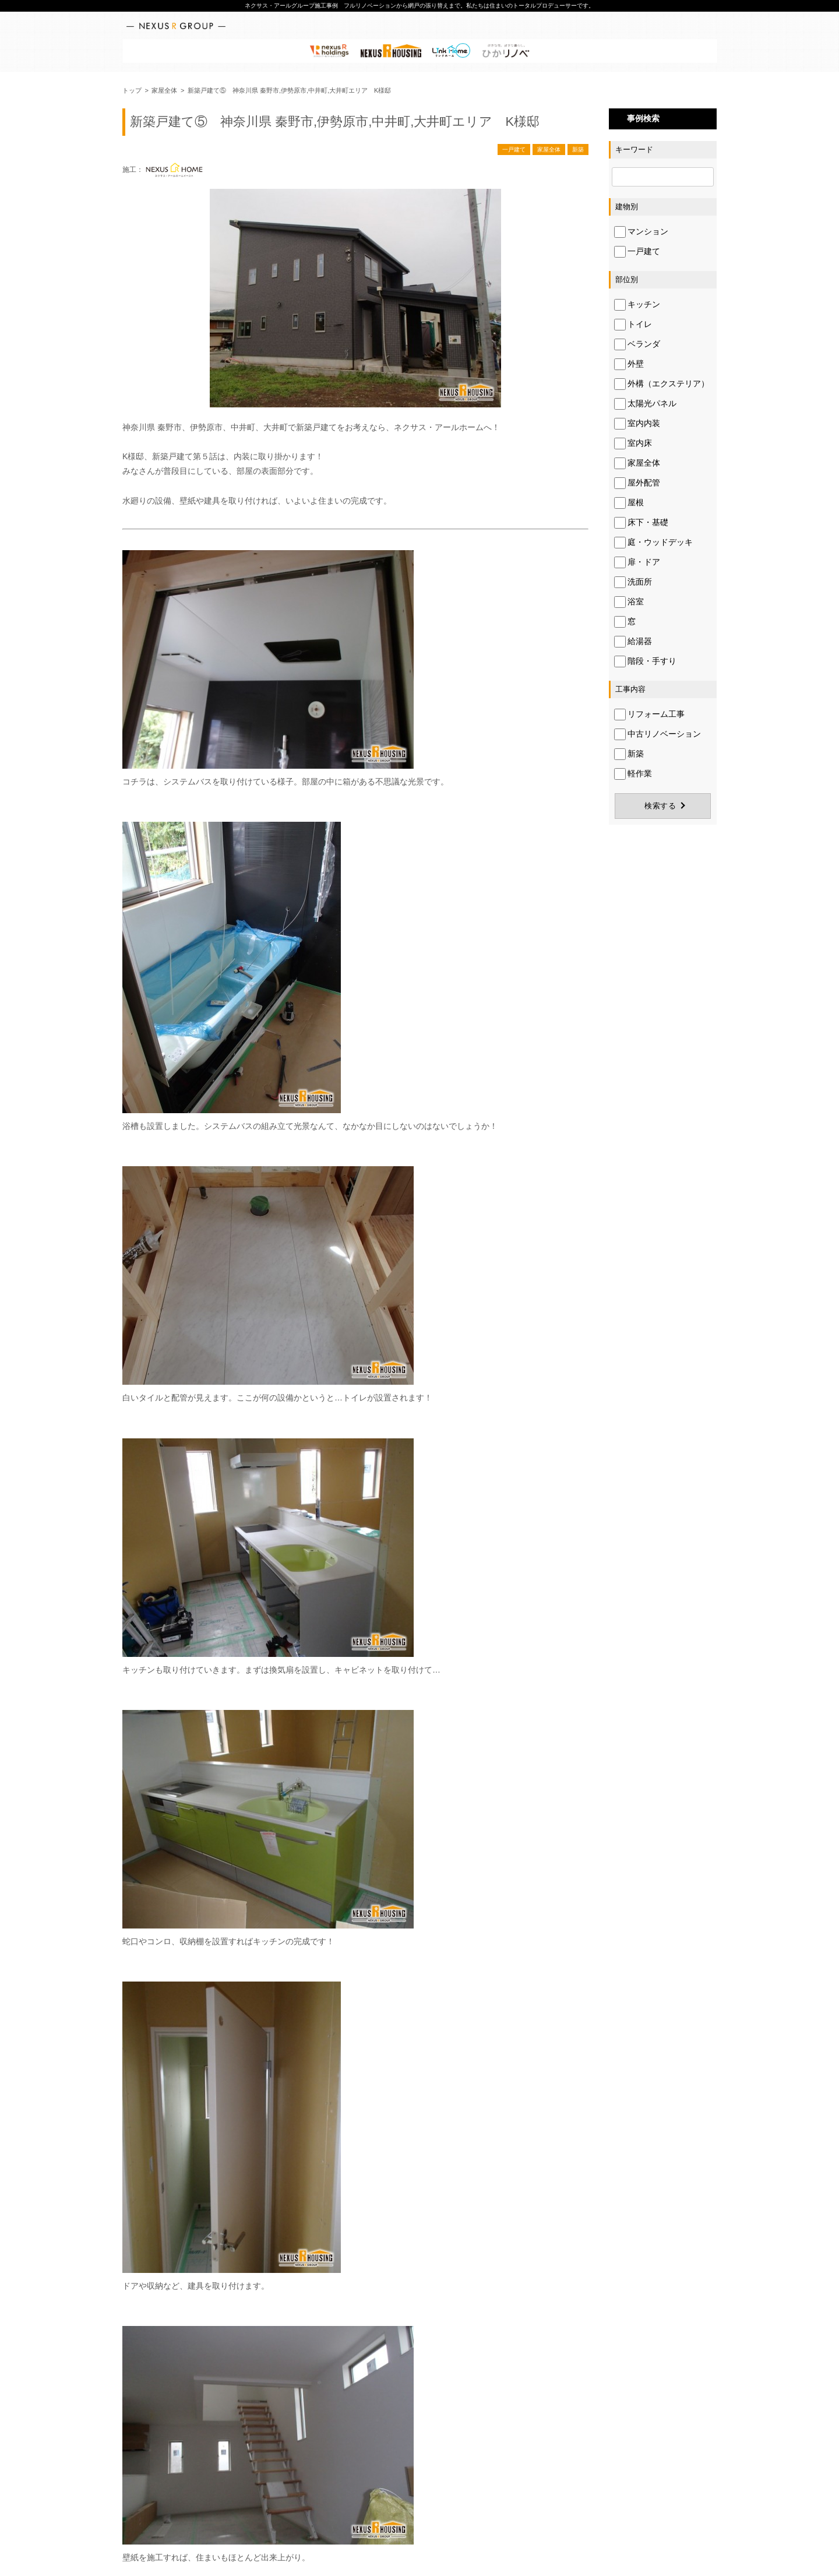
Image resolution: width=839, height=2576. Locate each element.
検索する (660, 805)
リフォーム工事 (649, 714)
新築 (578, 149)
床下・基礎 (641, 523)
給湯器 (633, 641)
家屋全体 (548, 149)
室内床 (633, 443)
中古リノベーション (657, 734)
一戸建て (514, 149)
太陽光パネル (645, 404)
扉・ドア (637, 562)
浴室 (629, 602)
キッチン (637, 305)
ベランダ (637, 344)
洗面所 (633, 582)
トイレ (633, 324)
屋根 (629, 503)
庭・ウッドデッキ (653, 542)
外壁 (629, 364)
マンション (641, 232)
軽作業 (633, 774)
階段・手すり (645, 661)
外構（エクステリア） (661, 384)
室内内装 (637, 424)
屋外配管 (637, 483)
